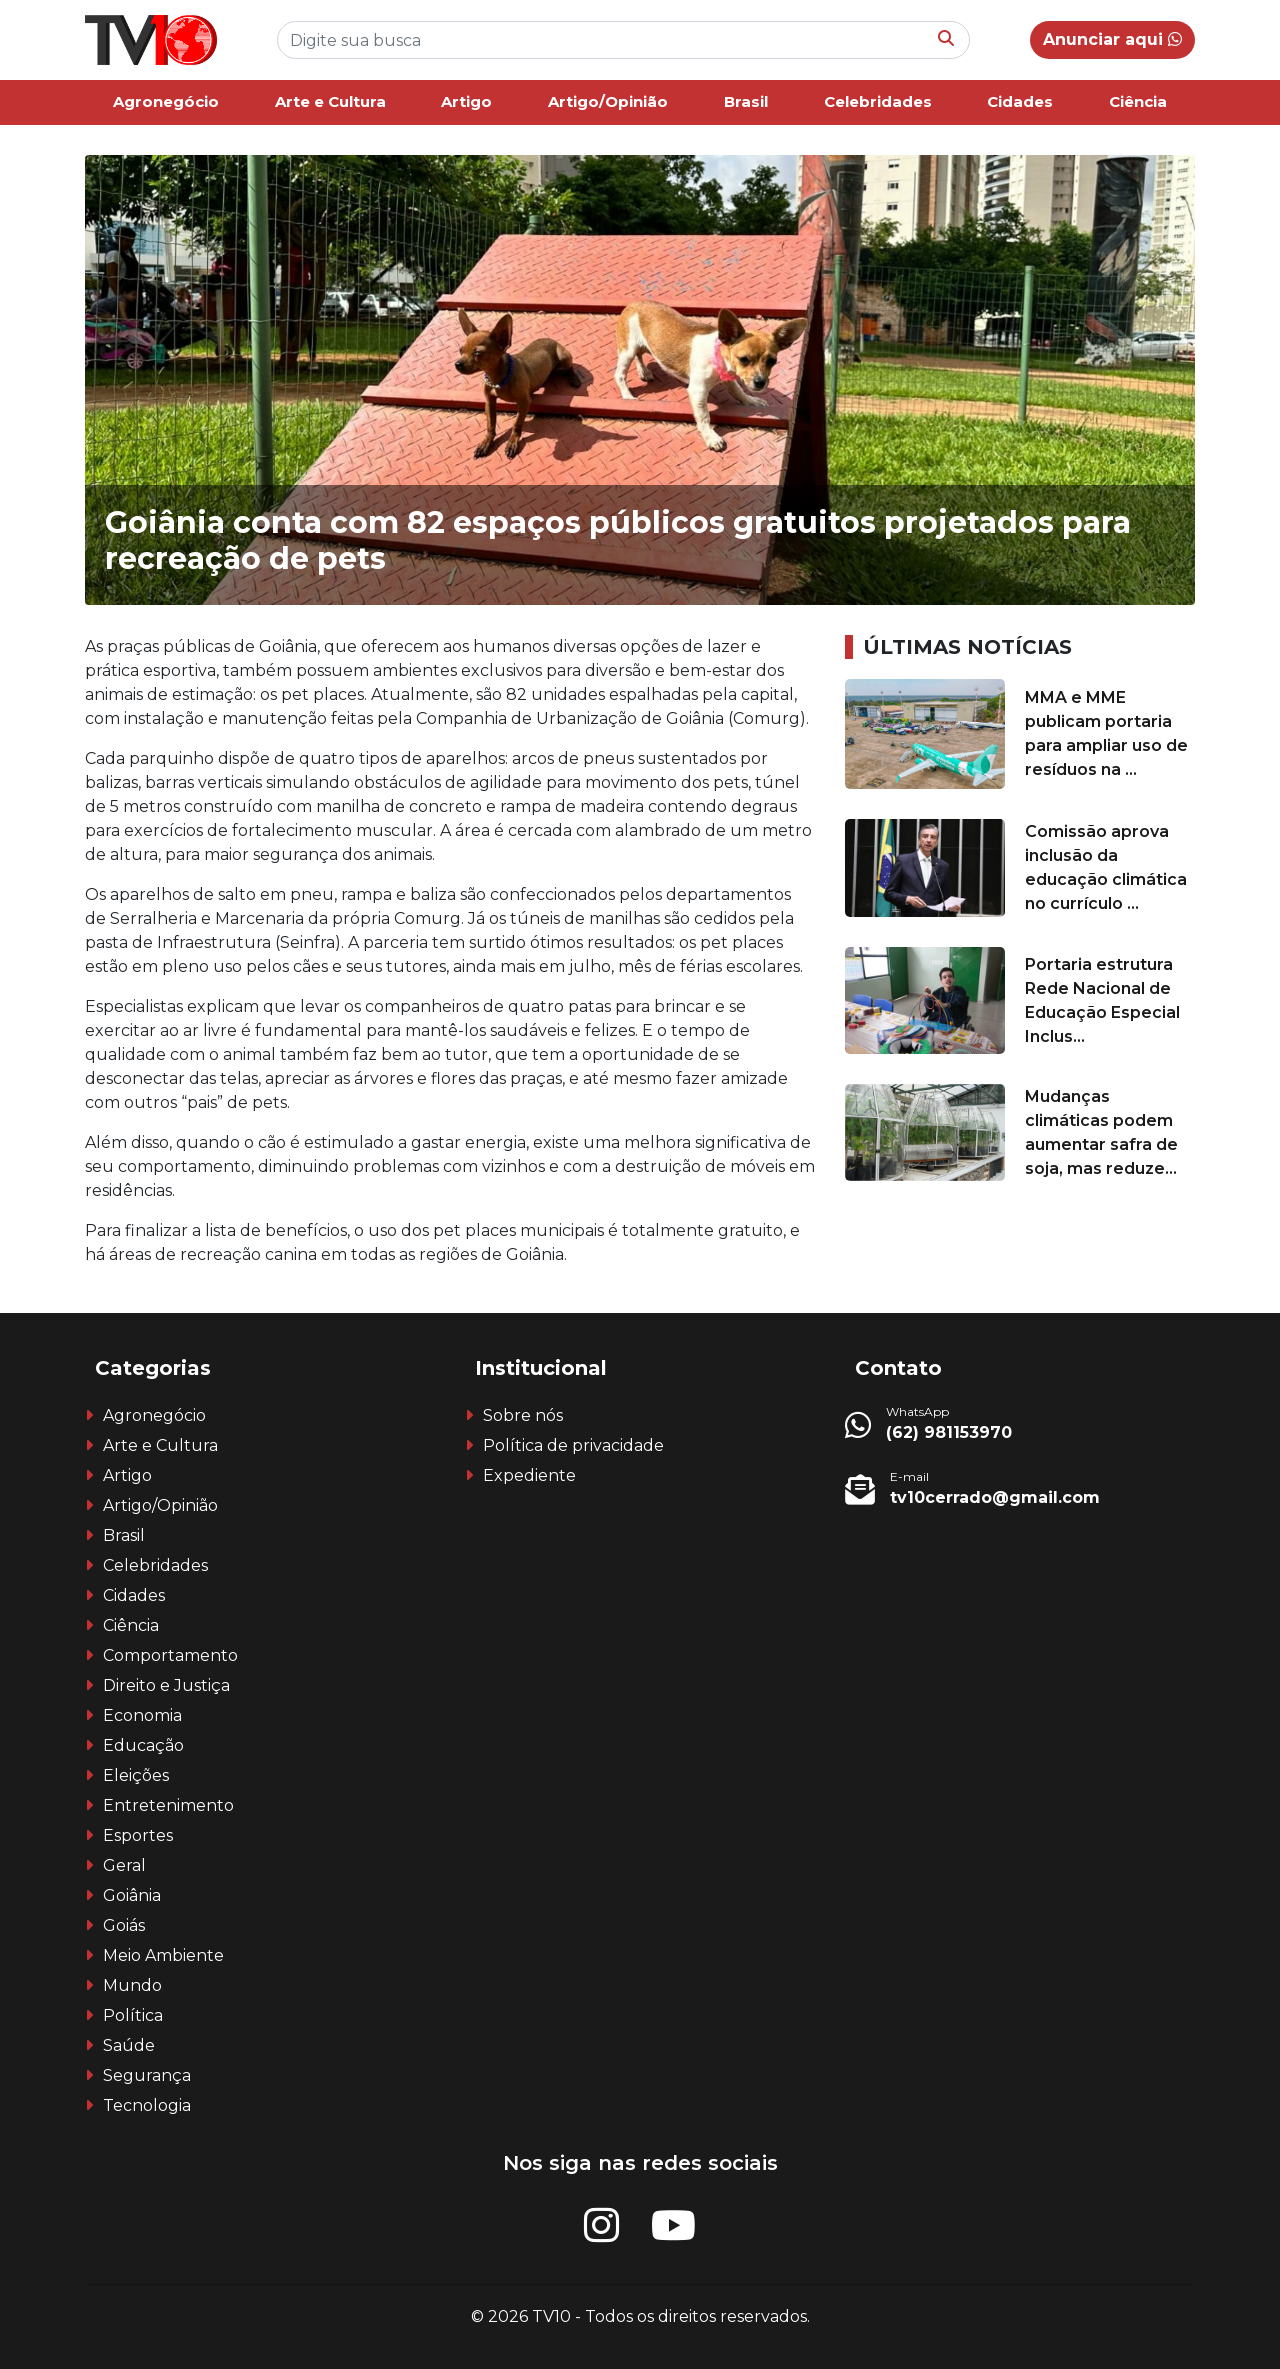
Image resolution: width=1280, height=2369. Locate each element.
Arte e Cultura (330, 101)
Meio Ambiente (163, 1955)
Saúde (129, 2045)
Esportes (138, 1835)
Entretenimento (168, 1805)
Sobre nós (523, 1415)
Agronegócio (166, 101)
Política (133, 2015)
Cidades (1020, 101)
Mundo (132, 1985)
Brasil (746, 101)
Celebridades (878, 101)
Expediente (529, 1475)
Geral (124, 1865)
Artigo (466, 101)
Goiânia (132, 1895)
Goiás (124, 1925)
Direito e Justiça (166, 1685)
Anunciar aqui (1112, 39)
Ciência (1138, 101)
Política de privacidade (573, 1445)
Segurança (147, 2075)
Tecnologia (147, 2105)
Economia (142, 1715)
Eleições (136, 1775)
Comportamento (170, 1655)
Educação (143, 1745)
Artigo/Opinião (608, 101)
